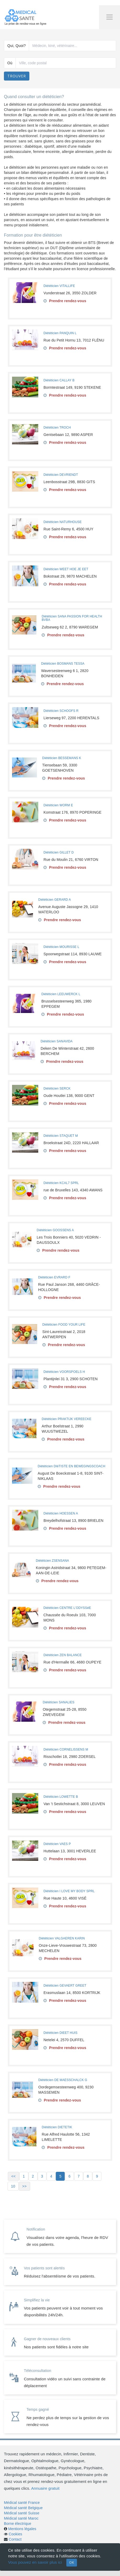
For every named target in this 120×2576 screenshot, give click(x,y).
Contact (15, 2539)
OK (71, 2562)
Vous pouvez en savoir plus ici (35, 2562)
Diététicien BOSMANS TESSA (62, 663)
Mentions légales (22, 2529)
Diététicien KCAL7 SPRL (61, 1183)
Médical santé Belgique (23, 2508)
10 (13, 2186)
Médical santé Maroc (21, 2518)
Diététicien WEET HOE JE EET (65, 569)
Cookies (15, 2534)
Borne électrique (17, 2523)
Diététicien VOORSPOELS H (64, 1372)
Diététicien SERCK (56, 1088)
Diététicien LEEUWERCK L (60, 994)
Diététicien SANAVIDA (57, 1041)
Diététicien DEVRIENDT (60, 475)
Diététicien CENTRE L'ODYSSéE (67, 1608)
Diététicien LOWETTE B (60, 1797)
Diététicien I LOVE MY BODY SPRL (69, 1891)
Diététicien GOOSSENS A (55, 1230)
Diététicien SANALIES (58, 1702)
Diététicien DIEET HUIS (60, 2033)
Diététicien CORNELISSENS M (65, 1749)
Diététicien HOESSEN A (60, 1513)
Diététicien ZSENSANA (52, 1560)
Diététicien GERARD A (54, 900)
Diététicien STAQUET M (60, 1136)
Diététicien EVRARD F (54, 1277)
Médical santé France (22, 2502)
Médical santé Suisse (21, 2513)
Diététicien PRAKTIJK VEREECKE (66, 1419)
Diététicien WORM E (58, 805)
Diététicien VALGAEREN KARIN (62, 1938)
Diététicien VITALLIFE (59, 286)
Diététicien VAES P (57, 1844)
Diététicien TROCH (57, 427)
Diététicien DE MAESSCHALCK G (62, 2080)
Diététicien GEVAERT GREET (64, 1985)
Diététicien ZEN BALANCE (62, 1655)
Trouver (16, 75)
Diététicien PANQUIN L (60, 333)
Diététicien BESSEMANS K (61, 758)
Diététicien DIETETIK (57, 2127)
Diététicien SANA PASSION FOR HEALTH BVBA (72, 618)
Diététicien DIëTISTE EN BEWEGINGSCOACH (71, 1466)
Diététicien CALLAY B (58, 380)
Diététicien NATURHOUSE (62, 522)
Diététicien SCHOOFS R (61, 711)
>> (24, 2186)
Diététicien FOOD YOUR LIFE (63, 1324)
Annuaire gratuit (45, 2488)
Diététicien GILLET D (58, 852)
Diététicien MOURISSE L (61, 947)
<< (13, 2176)
